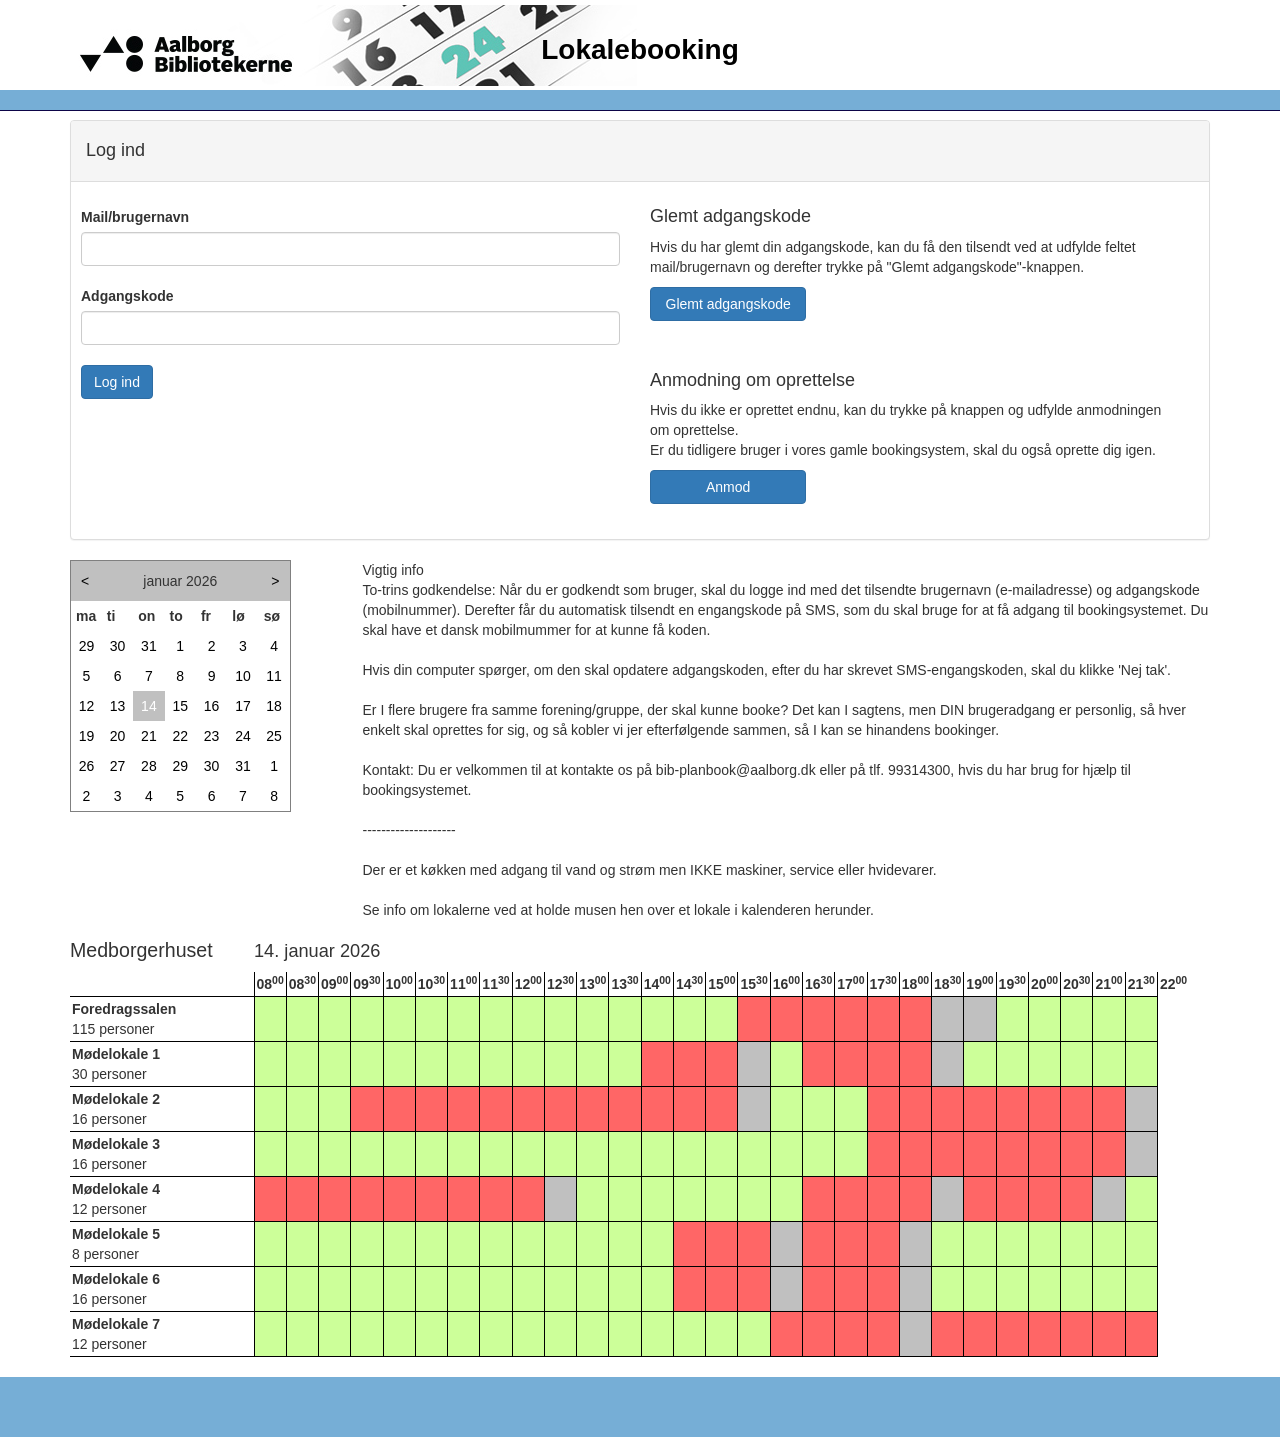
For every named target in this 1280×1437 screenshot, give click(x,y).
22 (180, 736)
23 (212, 736)
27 (118, 766)
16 (212, 706)
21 (149, 736)
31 (149, 646)
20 (118, 736)
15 (180, 706)
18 (274, 706)
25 (274, 736)
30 (118, 646)
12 (87, 706)
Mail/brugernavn (135, 217)
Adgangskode (127, 296)
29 (87, 646)
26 (87, 766)
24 (243, 736)
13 (118, 706)
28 (149, 766)
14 (149, 706)
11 (274, 676)
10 (243, 676)
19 (87, 736)
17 (243, 706)
